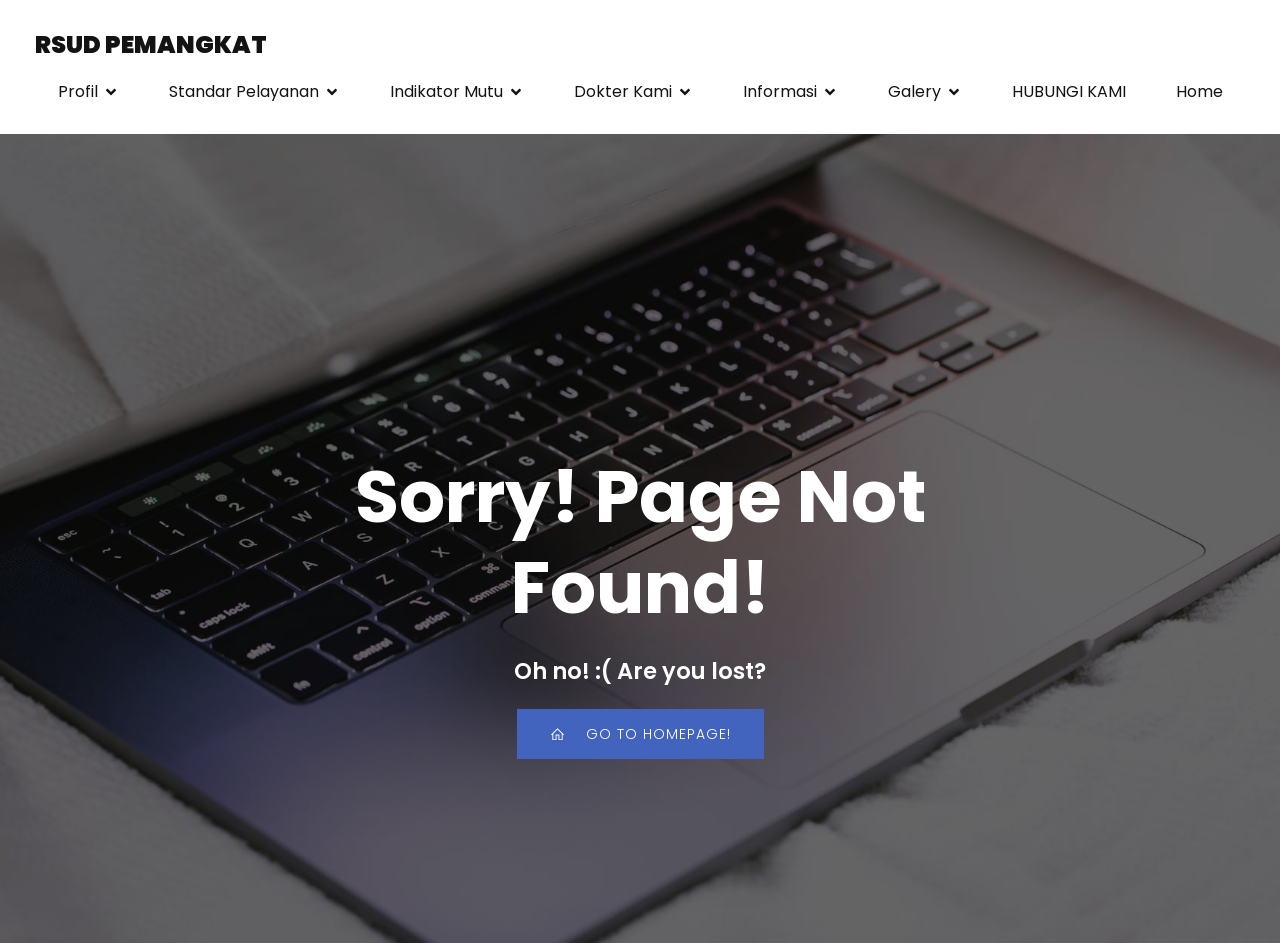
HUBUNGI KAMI (1069, 91)
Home (1199, 91)
